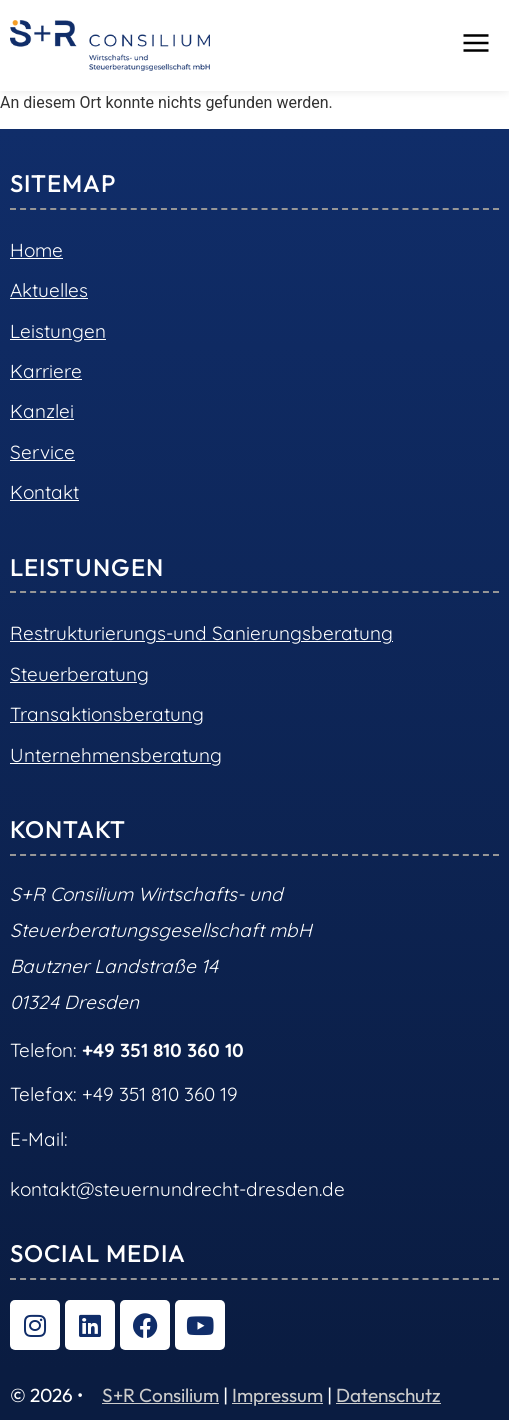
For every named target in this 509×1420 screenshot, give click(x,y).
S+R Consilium (160, 1395)
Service (42, 452)
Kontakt (44, 492)
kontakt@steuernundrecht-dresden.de (177, 1189)
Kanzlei (42, 411)
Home (36, 250)
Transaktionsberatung (107, 714)
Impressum (277, 1395)
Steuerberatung (79, 674)
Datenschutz (388, 1395)
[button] (476, 45)
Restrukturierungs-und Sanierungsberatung (201, 633)
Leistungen (58, 331)
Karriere (46, 371)
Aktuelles (49, 290)
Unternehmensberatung (116, 755)
